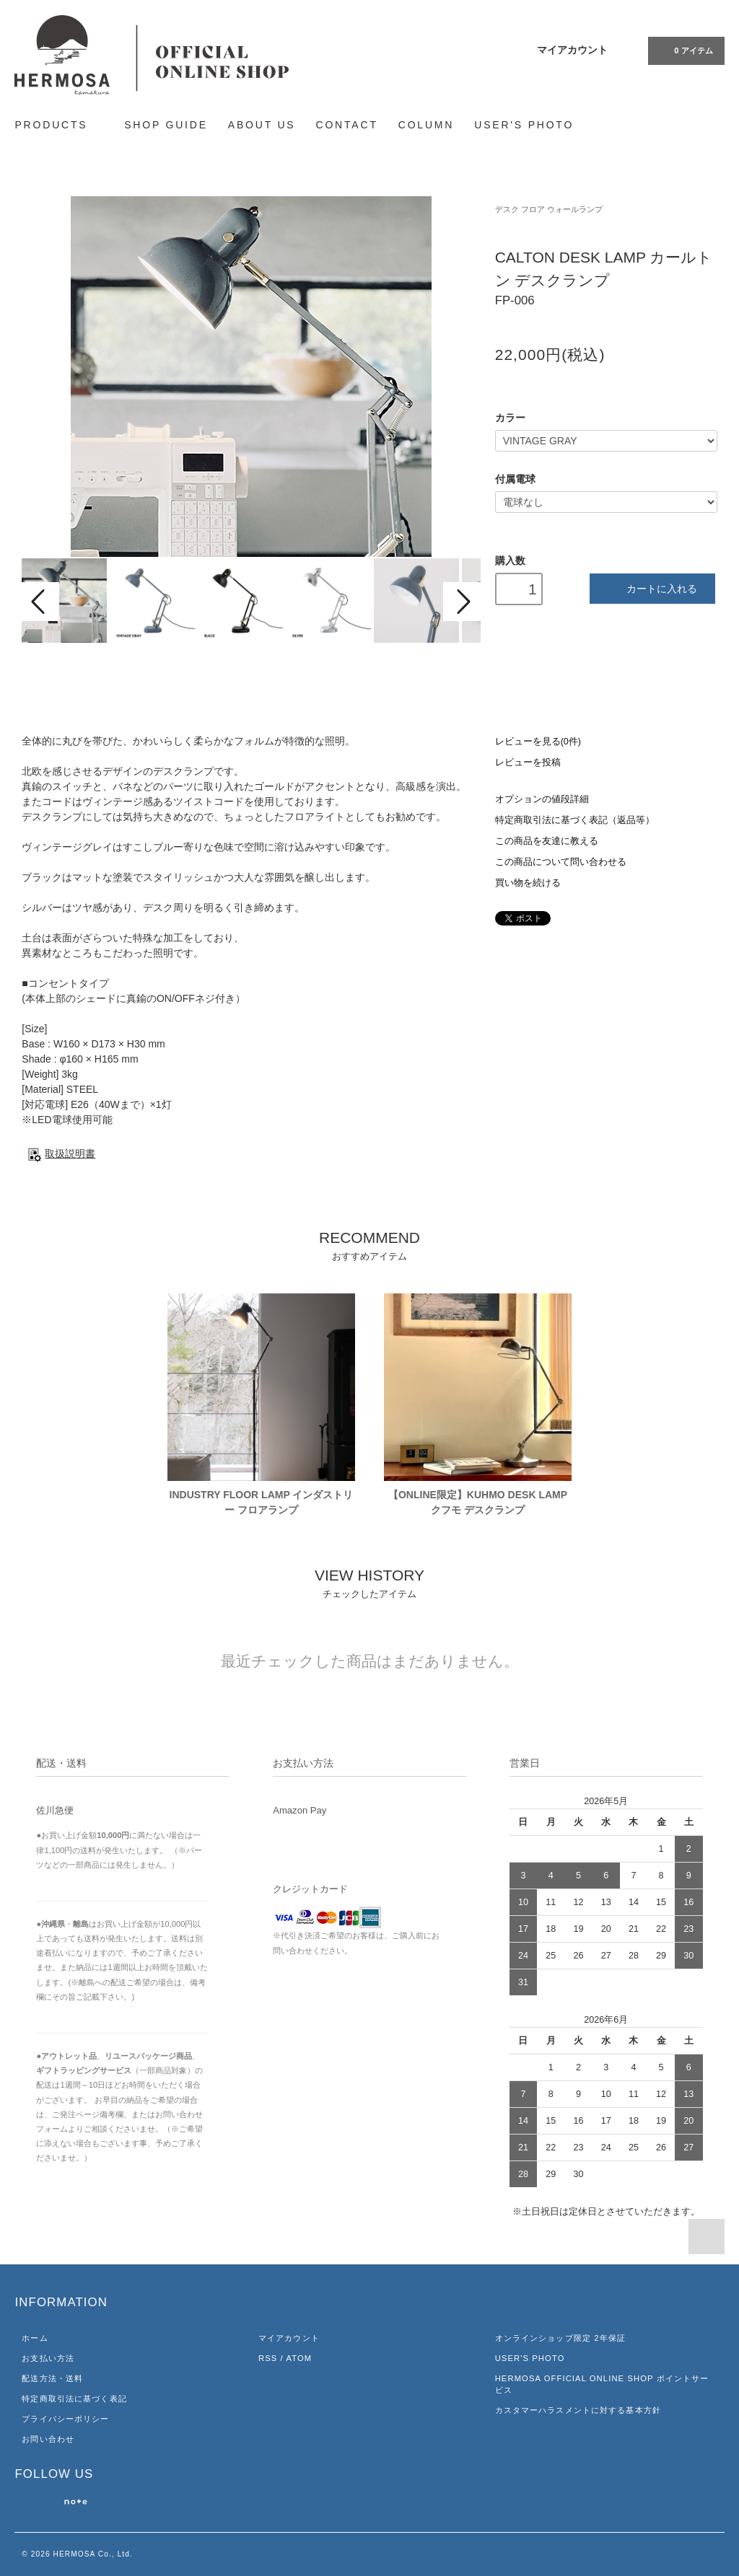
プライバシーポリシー (65, 2418)
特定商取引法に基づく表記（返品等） (575, 820)
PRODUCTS (59, 124)
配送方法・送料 (52, 2378)
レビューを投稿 (528, 762)
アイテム (684, 50)
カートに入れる (652, 588)
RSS (267, 2358)
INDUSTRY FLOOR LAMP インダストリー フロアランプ (262, 1502)
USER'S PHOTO (524, 125)
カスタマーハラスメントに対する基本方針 (578, 2410)
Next (462, 601)
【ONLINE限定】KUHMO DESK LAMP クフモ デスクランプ (477, 1502)
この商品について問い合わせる (560, 862)
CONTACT (347, 125)
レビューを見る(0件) (538, 742)
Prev (40, 601)
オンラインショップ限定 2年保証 (560, 2338)
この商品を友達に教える (546, 841)
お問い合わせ (48, 2439)
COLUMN (426, 125)
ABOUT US (262, 125)
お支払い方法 (48, 2358)
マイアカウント (572, 50)
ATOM (299, 2358)
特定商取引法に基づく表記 (74, 2398)
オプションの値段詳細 (542, 799)
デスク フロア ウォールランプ (549, 209)
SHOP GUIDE (166, 125)
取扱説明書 (58, 1153)
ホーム (35, 2338)
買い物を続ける (528, 883)
